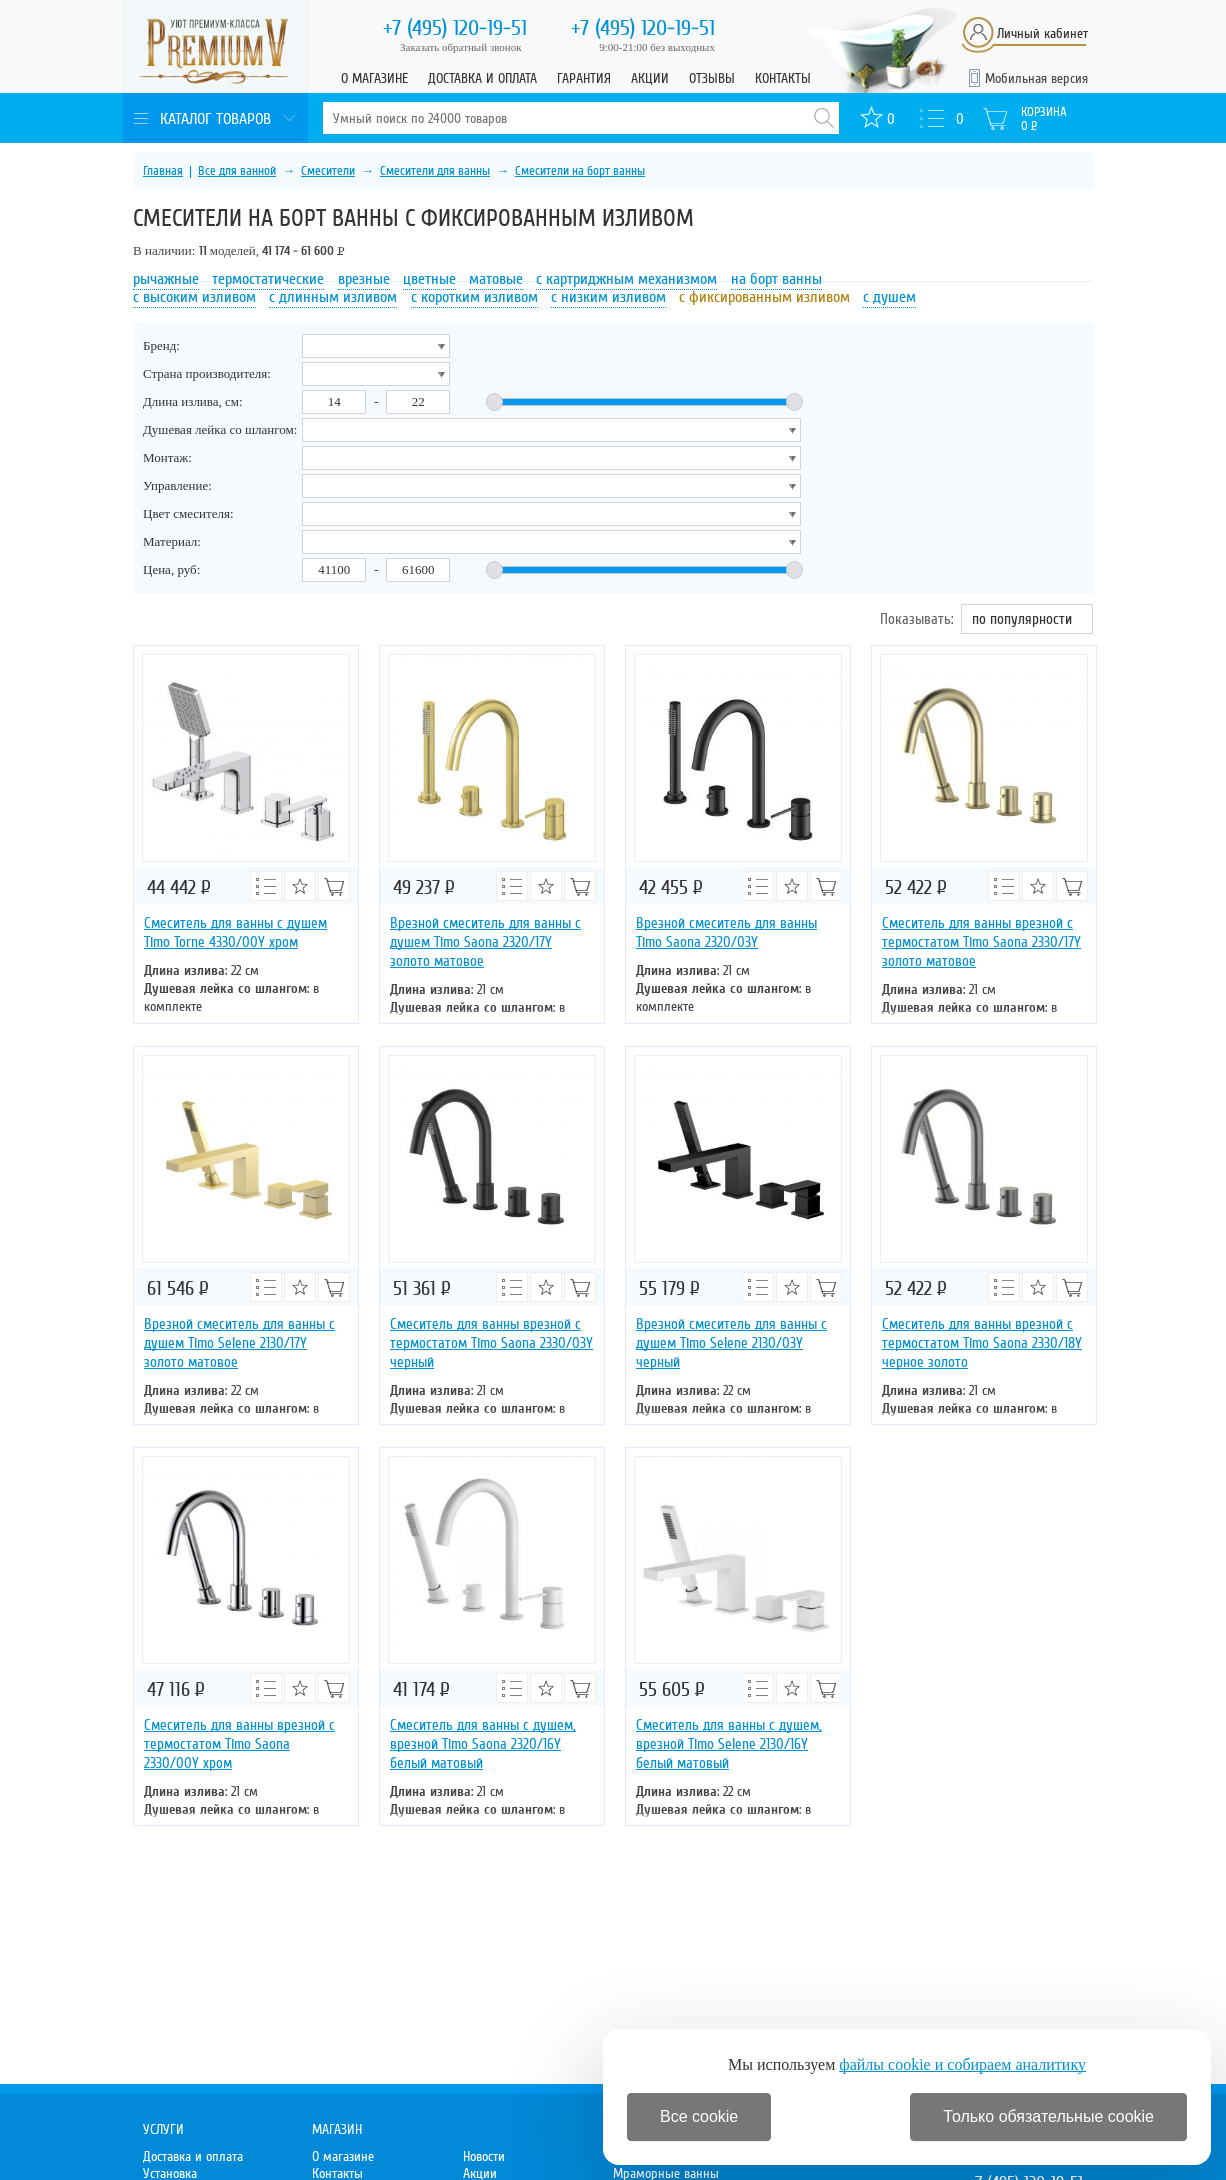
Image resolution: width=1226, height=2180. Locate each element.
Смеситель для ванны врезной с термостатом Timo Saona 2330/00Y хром (239, 1744)
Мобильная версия (1036, 78)
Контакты (783, 78)
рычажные (166, 279)
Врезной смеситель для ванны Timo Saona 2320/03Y (726, 932)
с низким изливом (608, 297)
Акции (650, 78)
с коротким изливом (474, 297)
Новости (484, 2156)
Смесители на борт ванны (580, 171)
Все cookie (699, 2116)
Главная (163, 171)
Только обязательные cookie (1048, 2116)
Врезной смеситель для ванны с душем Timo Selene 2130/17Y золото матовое (239, 1343)
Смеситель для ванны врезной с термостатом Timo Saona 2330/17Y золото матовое (981, 942)
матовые (496, 279)
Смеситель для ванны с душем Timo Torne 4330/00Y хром (235, 932)
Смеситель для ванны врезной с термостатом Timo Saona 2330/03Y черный (491, 1343)
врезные (364, 279)
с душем (889, 297)
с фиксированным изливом (764, 297)
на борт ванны (776, 279)
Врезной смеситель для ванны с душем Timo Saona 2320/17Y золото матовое (485, 942)
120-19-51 (455, 28)
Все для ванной (237, 171)
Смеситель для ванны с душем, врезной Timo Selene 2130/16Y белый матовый (729, 1744)
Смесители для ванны (435, 171)
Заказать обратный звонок (461, 47)
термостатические (268, 279)
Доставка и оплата (482, 78)
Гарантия (584, 78)
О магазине (374, 78)
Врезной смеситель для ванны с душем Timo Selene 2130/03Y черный (731, 1343)
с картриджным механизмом (626, 279)
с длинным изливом (333, 297)
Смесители (328, 171)
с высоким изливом (194, 297)
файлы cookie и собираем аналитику (962, 2064)
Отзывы (712, 78)
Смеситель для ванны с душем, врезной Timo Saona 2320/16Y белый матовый (483, 1744)
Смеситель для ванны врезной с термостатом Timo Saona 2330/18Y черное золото (982, 1343)
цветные (429, 279)
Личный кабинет (1042, 33)
